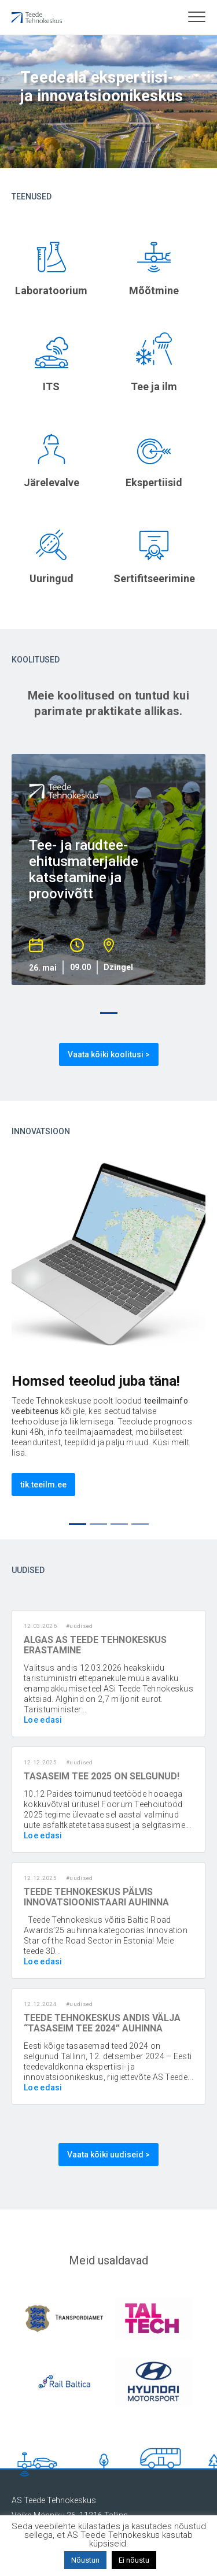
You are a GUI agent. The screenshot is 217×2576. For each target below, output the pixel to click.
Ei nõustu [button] (134, 2560)
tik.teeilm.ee (43, 1484)
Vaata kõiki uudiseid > (108, 2154)
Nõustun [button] (85, 2560)
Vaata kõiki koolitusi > (109, 1054)
